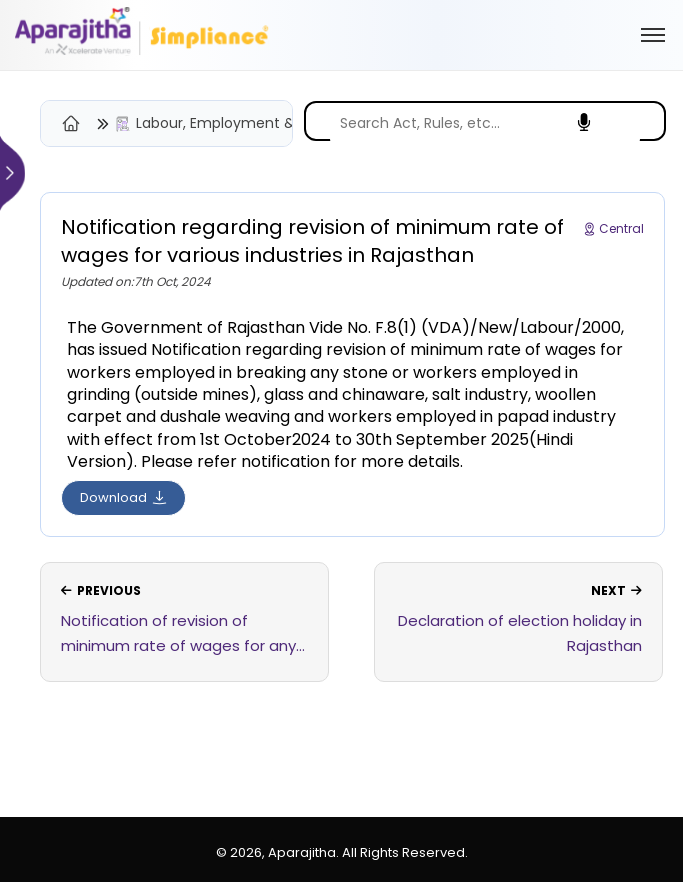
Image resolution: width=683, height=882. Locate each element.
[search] (485, 123)
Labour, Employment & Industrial (249, 123)
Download (123, 497)
